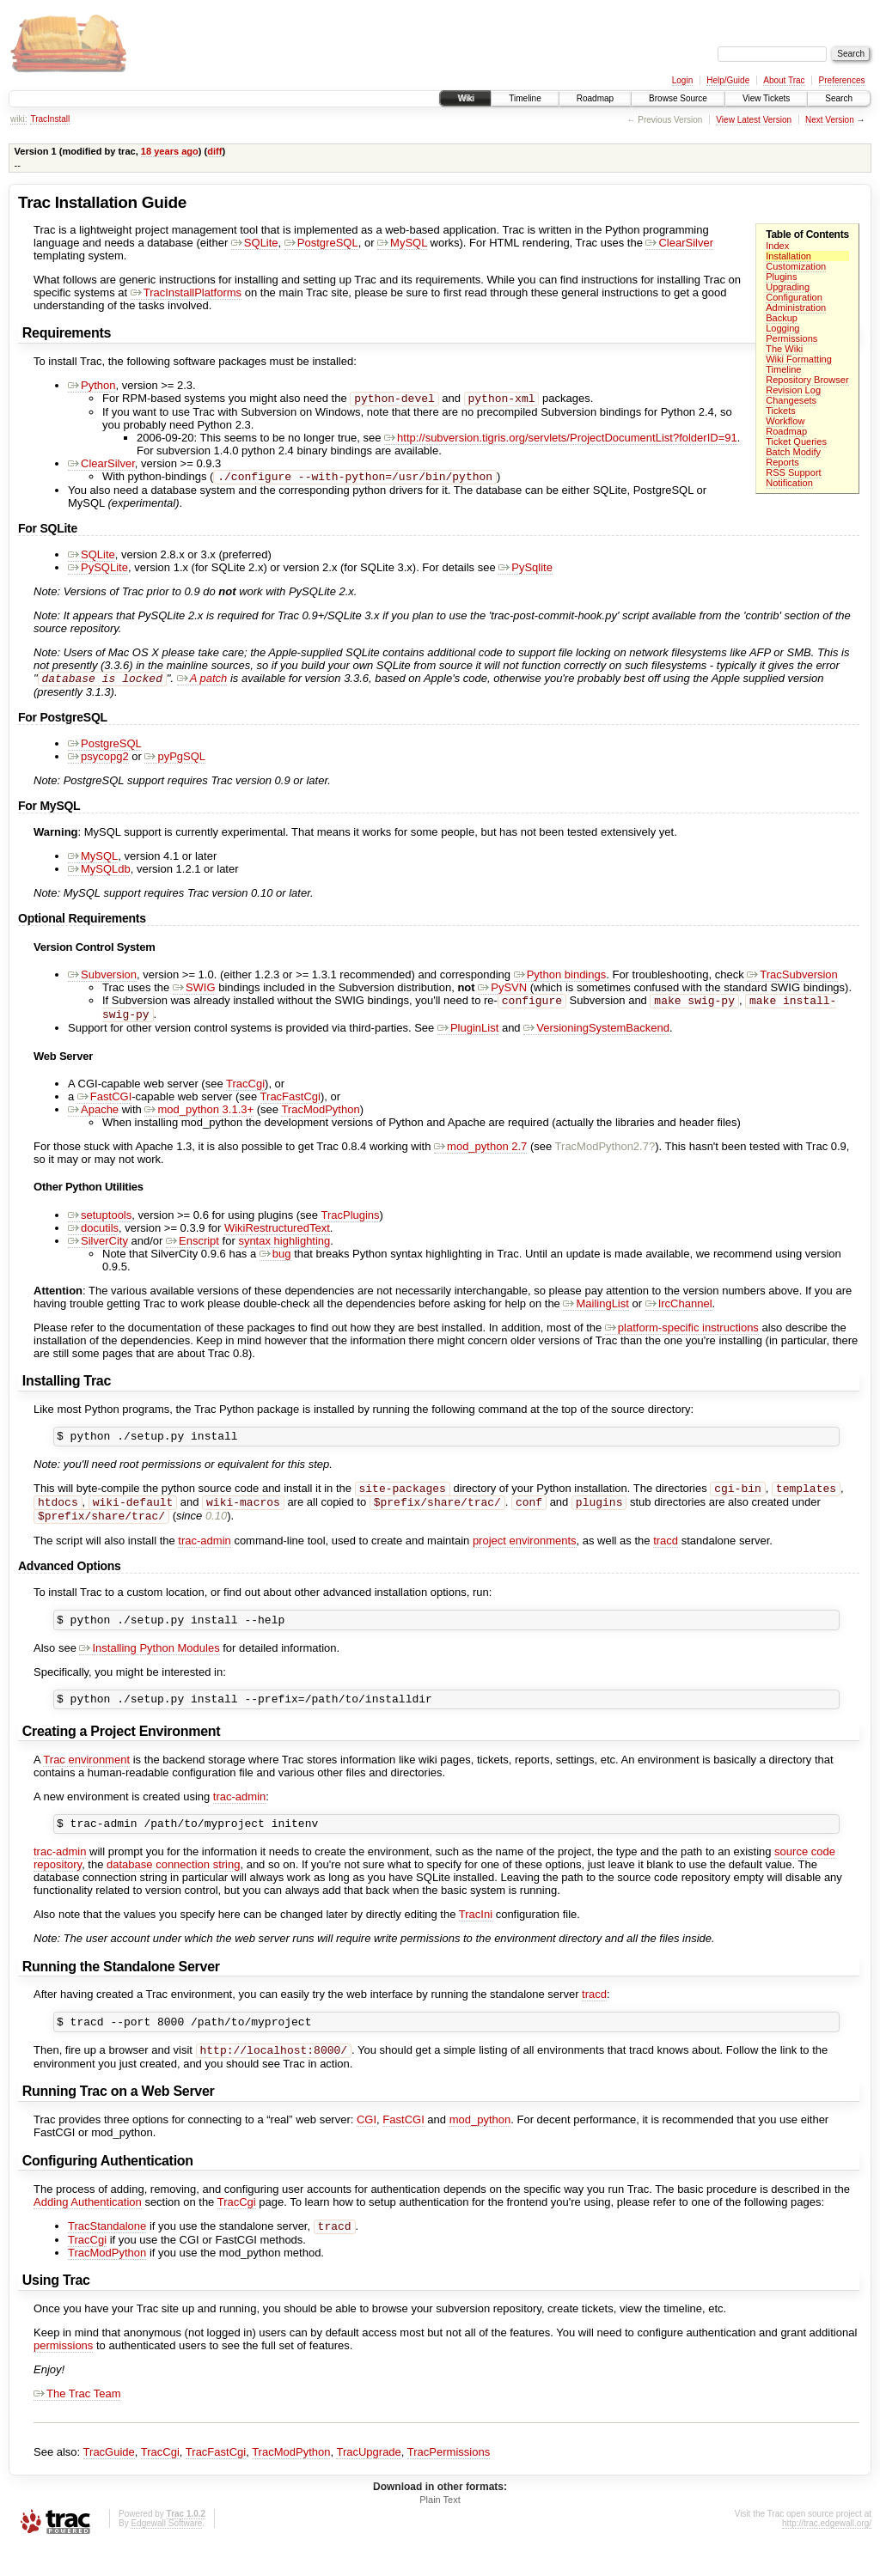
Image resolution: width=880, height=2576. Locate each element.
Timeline (525, 98)
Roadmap (595, 98)
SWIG (194, 992)
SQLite (254, 242)
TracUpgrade (368, 2482)
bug (275, 1262)
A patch (202, 683)
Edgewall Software (166, 2553)
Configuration (794, 297)
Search (838, 98)
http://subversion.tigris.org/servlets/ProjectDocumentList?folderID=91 (560, 439)
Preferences (842, 80)
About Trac (783, 80)
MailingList (595, 1312)
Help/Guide (727, 80)
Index (777, 246)
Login (682, 80)
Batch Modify (793, 452)
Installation (788, 256)
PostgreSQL (321, 242)
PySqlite (525, 570)
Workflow (785, 421)
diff (214, 151)
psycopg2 (98, 761)
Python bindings (560, 979)
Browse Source (678, 98)
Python (91, 385)
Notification (789, 483)
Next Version (829, 120)
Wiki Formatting (799, 359)
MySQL (402, 242)
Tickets (781, 410)
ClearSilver (679, 242)
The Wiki (784, 349)
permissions (63, 2375)
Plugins (781, 276)
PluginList (467, 1036)
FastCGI (104, 1105)
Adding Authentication (88, 2230)
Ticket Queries (796, 441)
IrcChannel (678, 1312)
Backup (782, 318)
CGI (366, 2147)
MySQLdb (99, 874)
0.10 (216, 1532)
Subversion (102, 979)
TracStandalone (107, 2256)
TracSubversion (792, 979)
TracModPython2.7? (605, 1154)
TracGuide (109, 2482)
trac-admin (204, 1556)
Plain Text (440, 2529)
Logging (782, 328)
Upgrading (788, 287)
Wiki (465, 98)
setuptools (99, 1223)
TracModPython (320, 1117)
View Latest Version (753, 120)
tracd (665, 1556)
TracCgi (245, 1092)
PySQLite (98, 570)
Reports (782, 462)
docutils (93, 1236)
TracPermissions (448, 2482)
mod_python (480, 2147)
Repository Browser (807, 380)
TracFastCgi (290, 1105)
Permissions (791, 338)
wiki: (18, 119)
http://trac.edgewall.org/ (826, 2553)
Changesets (791, 400)
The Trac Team (77, 2423)
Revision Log (793, 390)
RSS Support (793, 472)
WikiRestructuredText (277, 1236)
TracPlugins (350, 1223)
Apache (93, 1117)
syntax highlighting (284, 1249)
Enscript (192, 1249)
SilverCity (98, 1249)
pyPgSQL (174, 761)
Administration (796, 307)
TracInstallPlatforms (186, 292)
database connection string (173, 1888)
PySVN (502, 992)
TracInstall (50, 119)
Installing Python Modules (149, 1666)
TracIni (475, 1938)
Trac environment (86, 1781)
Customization (796, 266)
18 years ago (170, 151)
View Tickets (766, 98)
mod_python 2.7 (480, 1154)
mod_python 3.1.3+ (199, 1117)
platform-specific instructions (682, 1336)
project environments (525, 1556)
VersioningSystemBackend (596, 1036)
